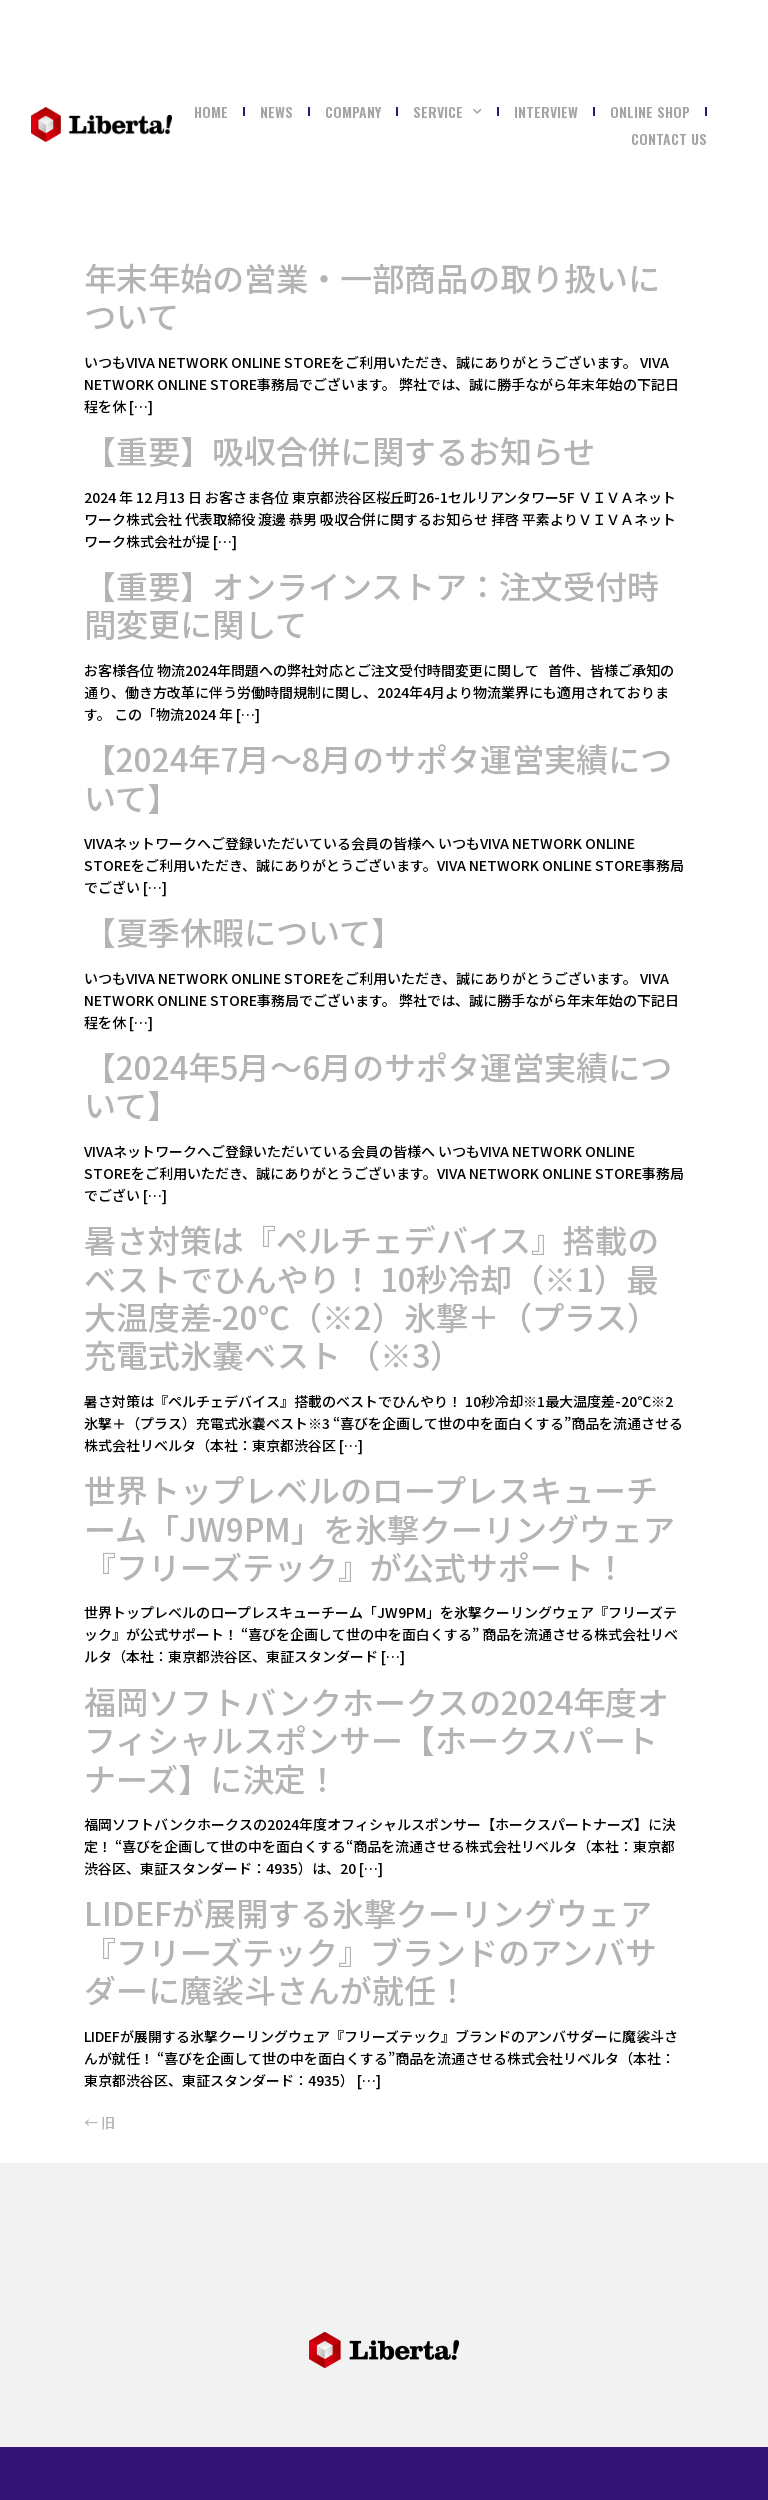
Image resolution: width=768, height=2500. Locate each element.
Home (211, 111)
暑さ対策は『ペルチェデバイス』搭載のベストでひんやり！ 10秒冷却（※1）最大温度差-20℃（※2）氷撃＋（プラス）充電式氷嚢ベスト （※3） (371, 1296)
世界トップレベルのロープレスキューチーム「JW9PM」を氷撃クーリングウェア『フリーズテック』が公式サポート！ (379, 1527)
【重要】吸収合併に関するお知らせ (339, 450)
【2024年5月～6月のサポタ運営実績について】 (378, 1085)
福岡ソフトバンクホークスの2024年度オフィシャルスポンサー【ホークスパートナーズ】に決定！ (376, 1739)
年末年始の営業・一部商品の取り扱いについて (372, 296)
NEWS (276, 111)
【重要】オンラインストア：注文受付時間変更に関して (371, 604)
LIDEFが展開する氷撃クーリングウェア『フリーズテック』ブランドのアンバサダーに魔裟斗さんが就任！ (370, 1950)
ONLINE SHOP (650, 111)
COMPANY (353, 111)
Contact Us (669, 138)
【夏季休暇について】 (243, 931)
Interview (546, 111)
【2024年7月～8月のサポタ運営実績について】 (378, 777)
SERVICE (447, 111)
